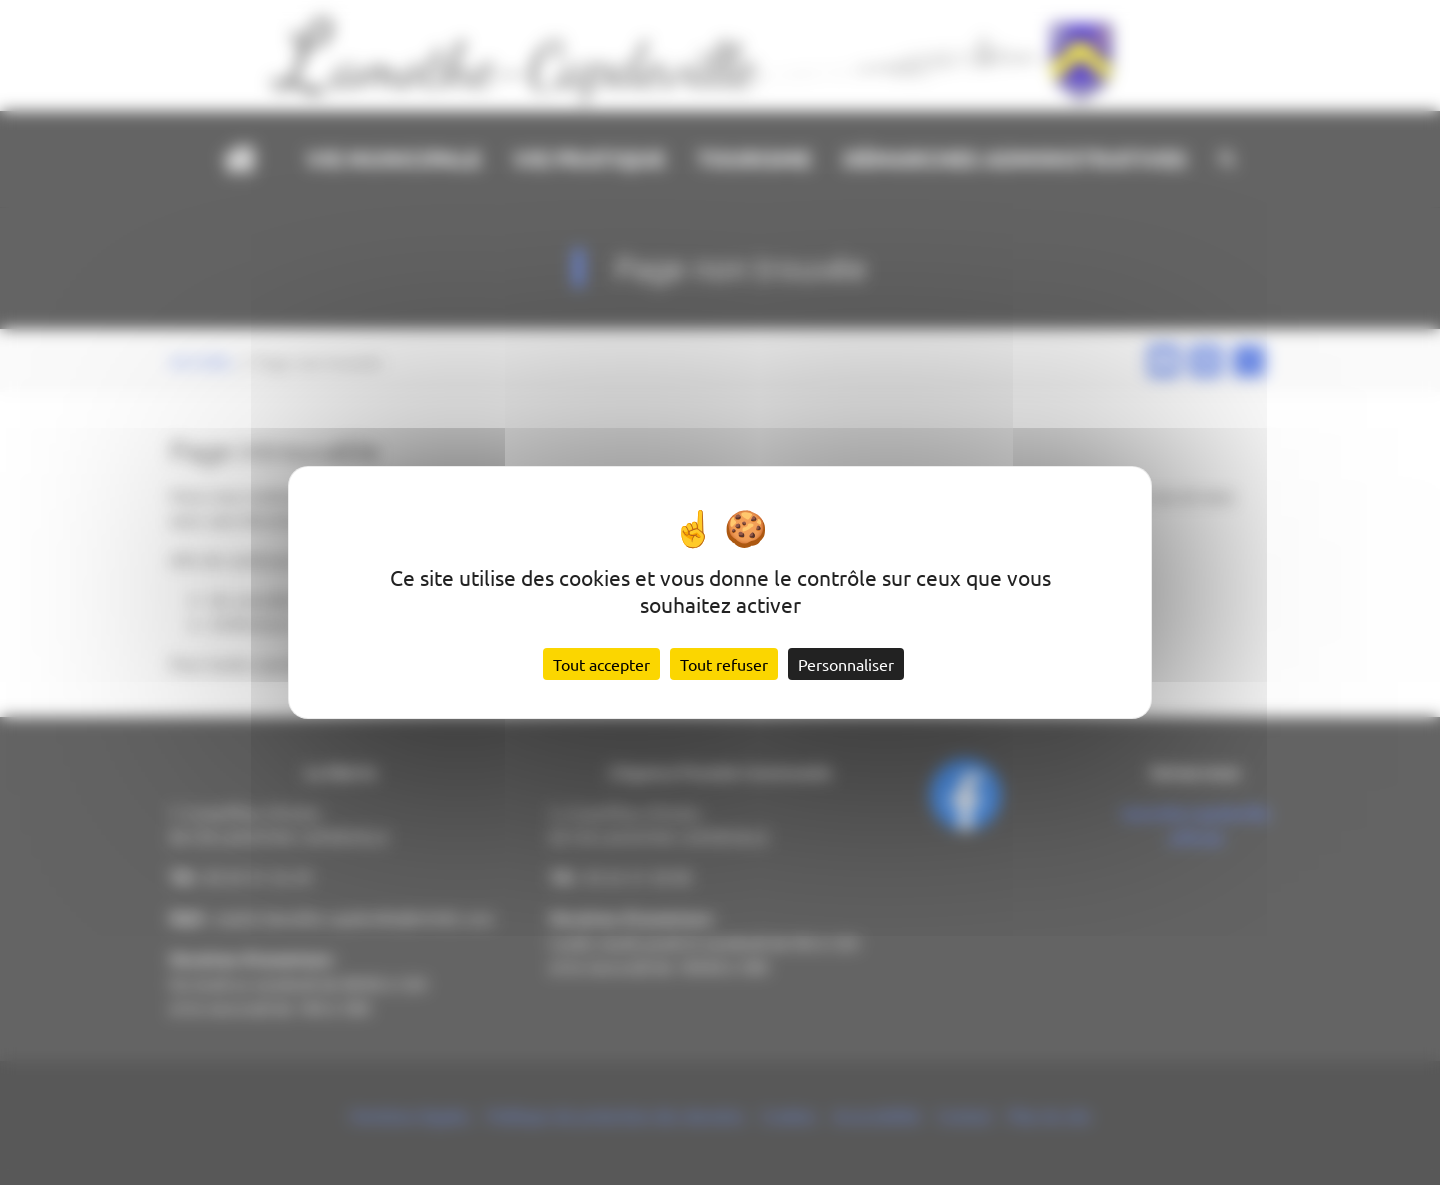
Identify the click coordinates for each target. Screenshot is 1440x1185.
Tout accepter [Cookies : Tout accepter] (601, 664)
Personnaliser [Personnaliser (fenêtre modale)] (846, 664)
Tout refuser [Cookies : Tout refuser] (724, 664)
